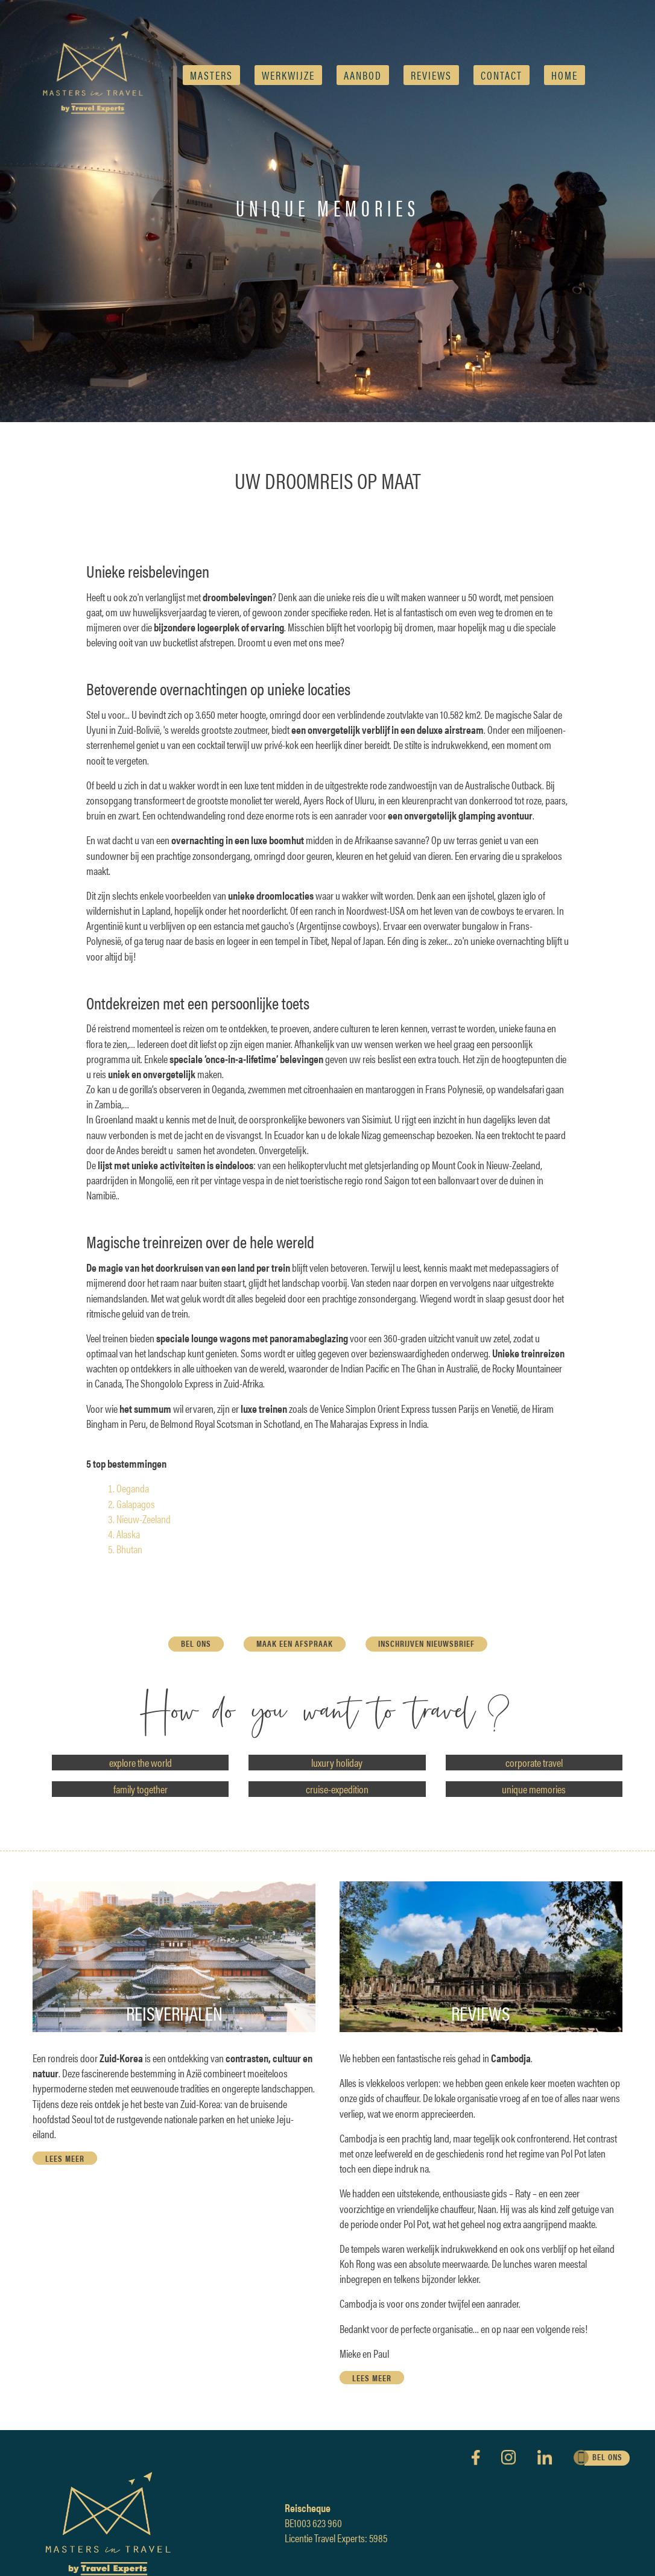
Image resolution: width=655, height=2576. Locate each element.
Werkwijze (288, 75)
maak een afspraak (294, 1643)
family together (140, 1788)
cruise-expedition (337, 1788)
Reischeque (308, 2507)
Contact (501, 75)
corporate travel (534, 1762)
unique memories (534, 1788)
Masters (211, 75)
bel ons (196, 1643)
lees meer (64, 2158)
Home (564, 75)
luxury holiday (336, 1762)
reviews (431, 75)
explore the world (140, 1762)
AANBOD (363, 75)
